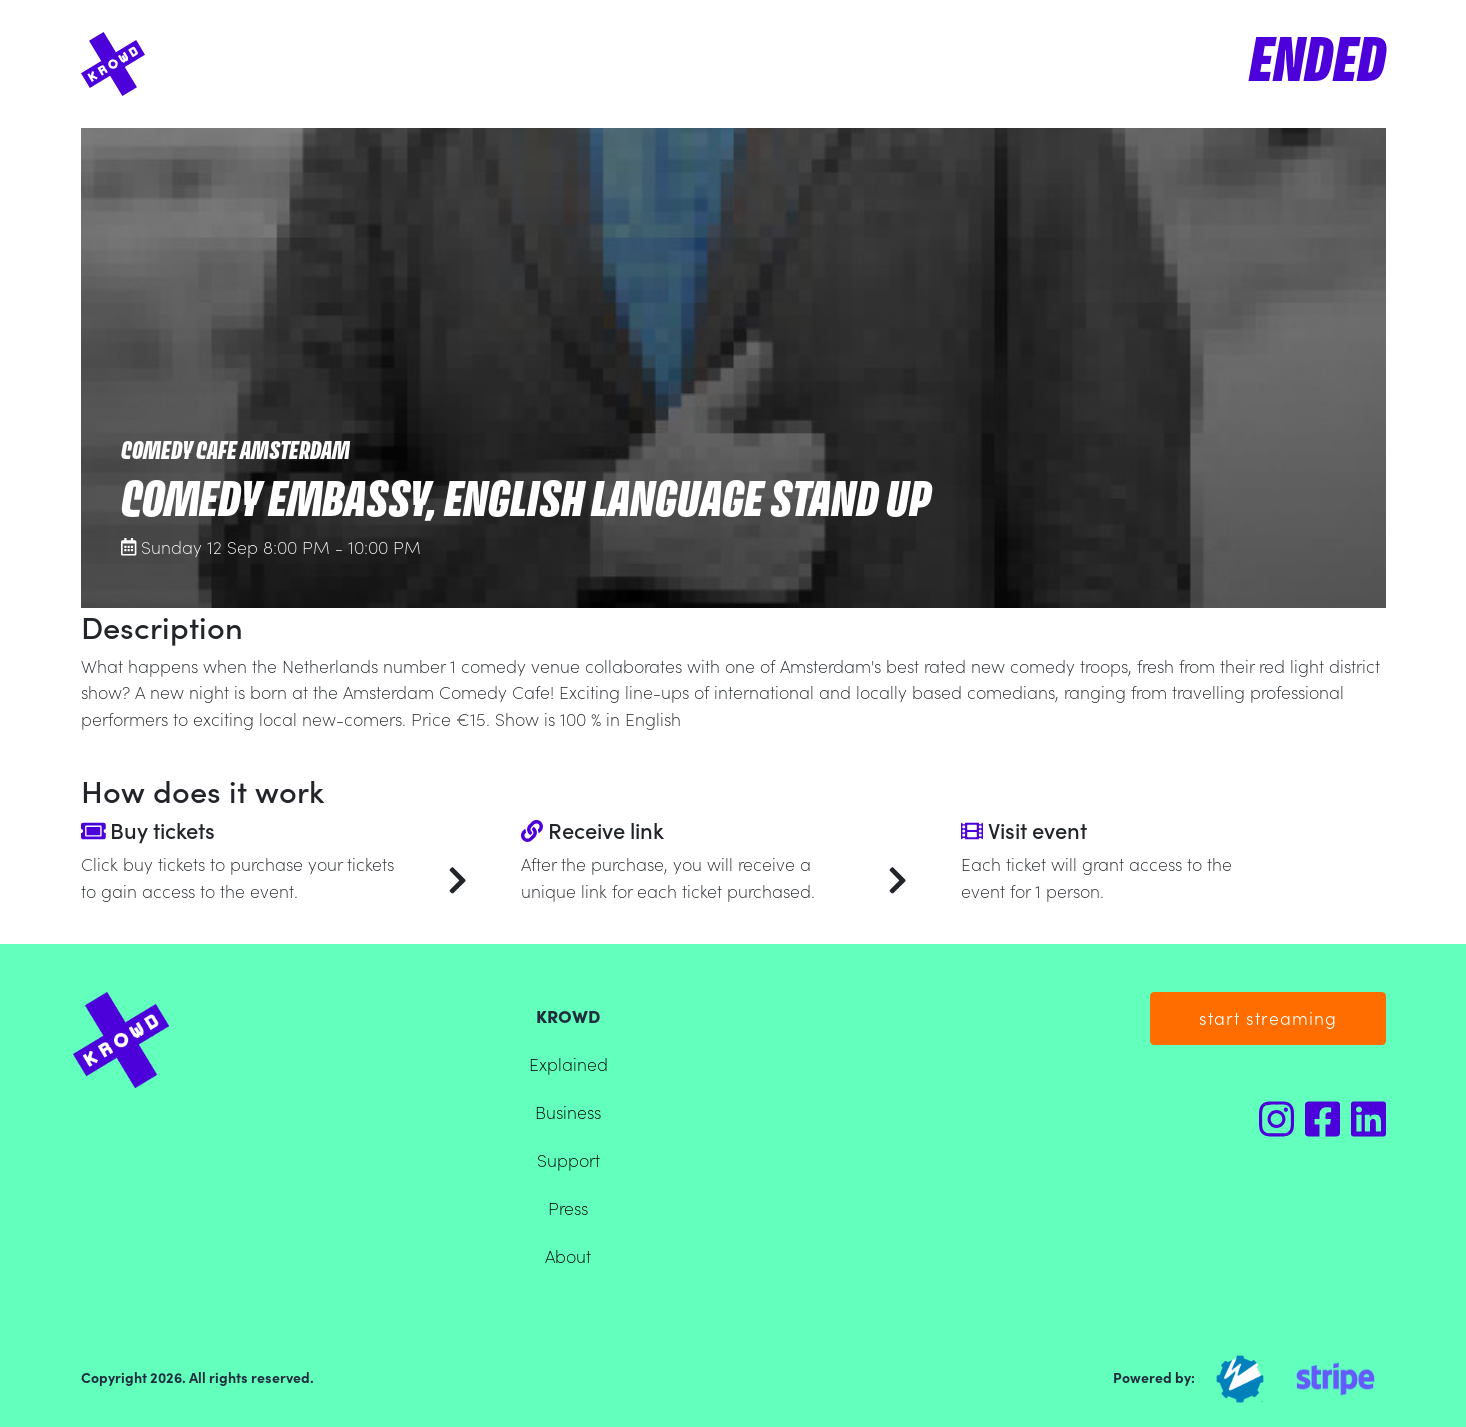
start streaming (1268, 1017)
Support (568, 1159)
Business (568, 1111)
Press (568, 1207)
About (568, 1255)
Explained (568, 1063)
